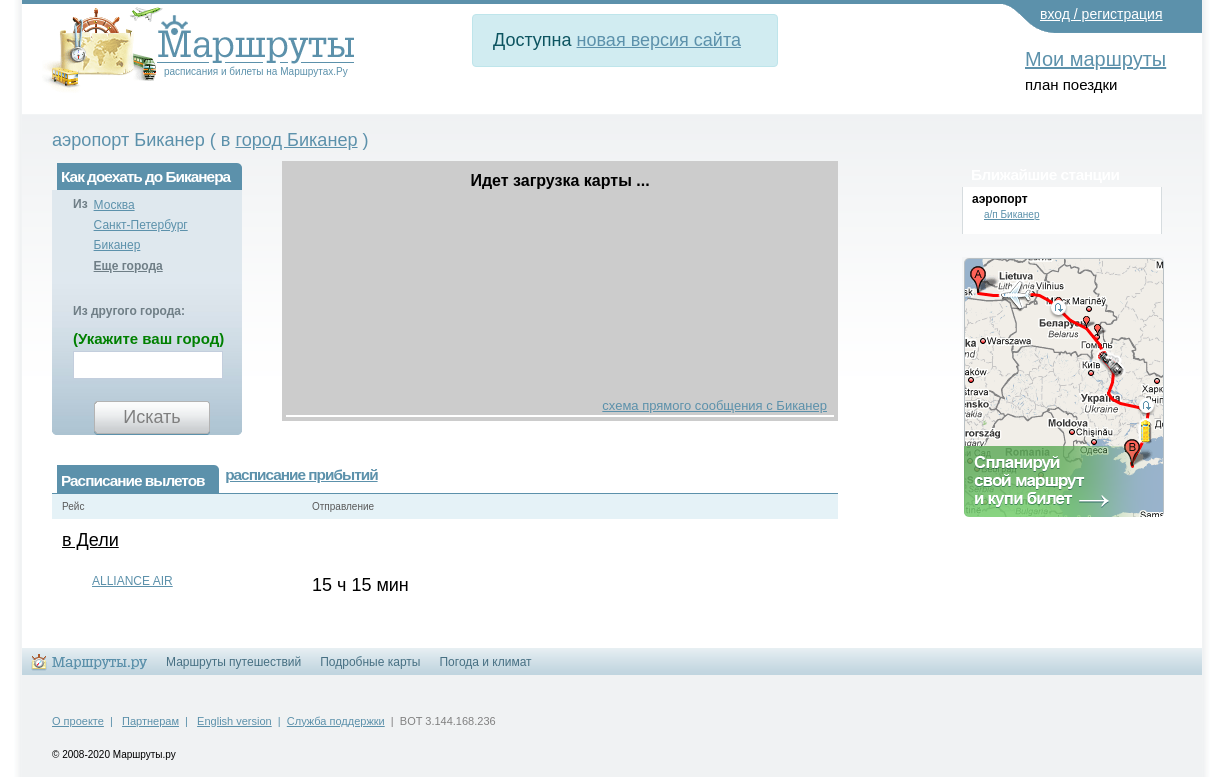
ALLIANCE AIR (132, 581)
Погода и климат (485, 662)
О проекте (78, 721)
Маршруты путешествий (233, 662)
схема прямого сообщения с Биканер (714, 405)
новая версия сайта (659, 40)
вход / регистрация (1101, 14)
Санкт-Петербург (141, 225)
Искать (151, 417)
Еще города (128, 266)
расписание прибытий (301, 474)
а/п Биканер (1011, 214)
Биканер (117, 245)
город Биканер (296, 140)
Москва (114, 205)
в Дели (90, 540)
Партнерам (150, 721)
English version (234, 721)
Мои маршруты (1095, 59)
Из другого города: (129, 311)
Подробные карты (370, 662)
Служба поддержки (336, 721)
